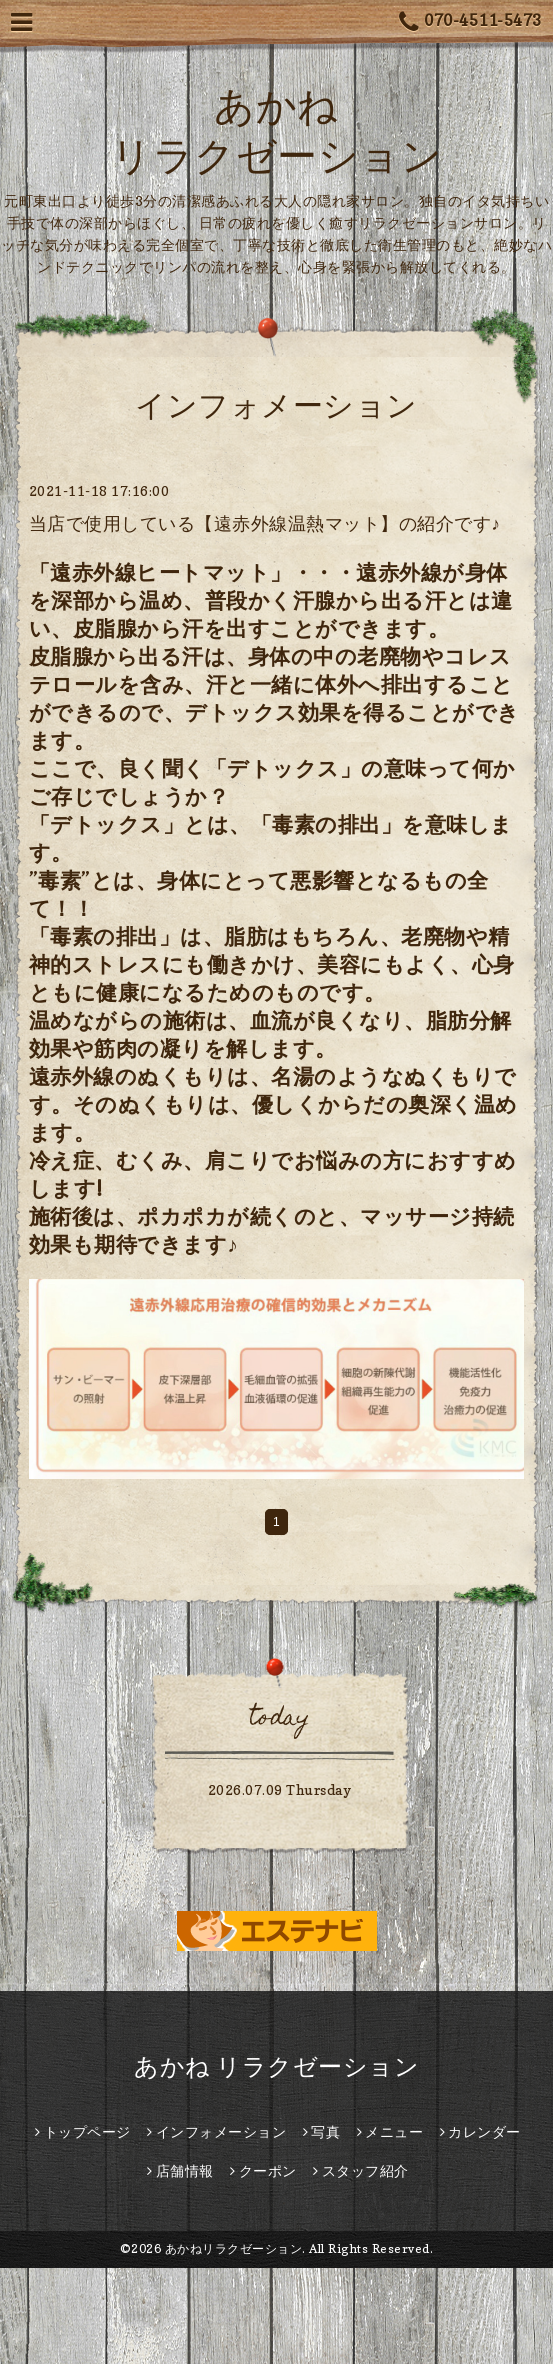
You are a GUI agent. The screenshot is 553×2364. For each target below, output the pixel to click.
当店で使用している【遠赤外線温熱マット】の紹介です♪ (265, 523)
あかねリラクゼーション (234, 2248)
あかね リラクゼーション (276, 2066)
